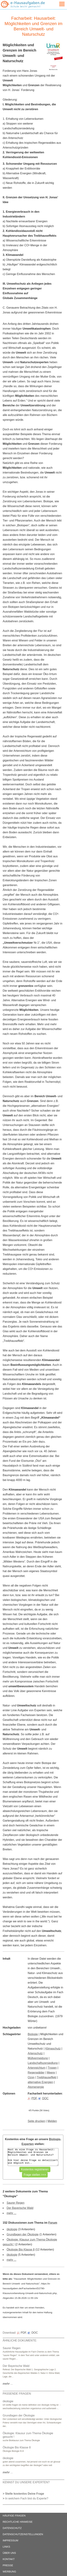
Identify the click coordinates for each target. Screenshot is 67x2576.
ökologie (12, 2229)
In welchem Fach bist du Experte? (26, 2498)
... (8, 2383)
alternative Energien (40, 2082)
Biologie (33, 2034)
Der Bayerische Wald (20, 2207)
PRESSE (8, 2565)
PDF (32, 2098)
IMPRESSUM (10, 2540)
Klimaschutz (53, 2048)
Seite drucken (36, 2121)
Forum (52, 2222)
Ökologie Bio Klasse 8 (21, 2249)
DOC (43, 2098)
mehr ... (11, 2213)
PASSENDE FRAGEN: (17, 2393)
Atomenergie (36, 2086)
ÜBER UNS (9, 2552)
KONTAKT (9, 2559)
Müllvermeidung (38, 2058)
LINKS (6, 2546)
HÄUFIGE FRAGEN (14, 2515)
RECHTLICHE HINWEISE (18, 2521)
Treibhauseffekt (46, 2077)
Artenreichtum (37, 2067)
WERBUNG (9, 2571)
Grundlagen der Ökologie (23, 2234)
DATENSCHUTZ (12, 2528)
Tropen (52, 2067)
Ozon (31, 2077)
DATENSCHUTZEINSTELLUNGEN (23, 2534)
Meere (51, 2072)
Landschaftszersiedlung (43, 2062)
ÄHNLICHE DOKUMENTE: (20, 2340)
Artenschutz (35, 2053)
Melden (52, 2121)
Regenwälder (36, 2072)
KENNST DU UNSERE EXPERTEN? (26, 2482)
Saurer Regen (15, 2202)
